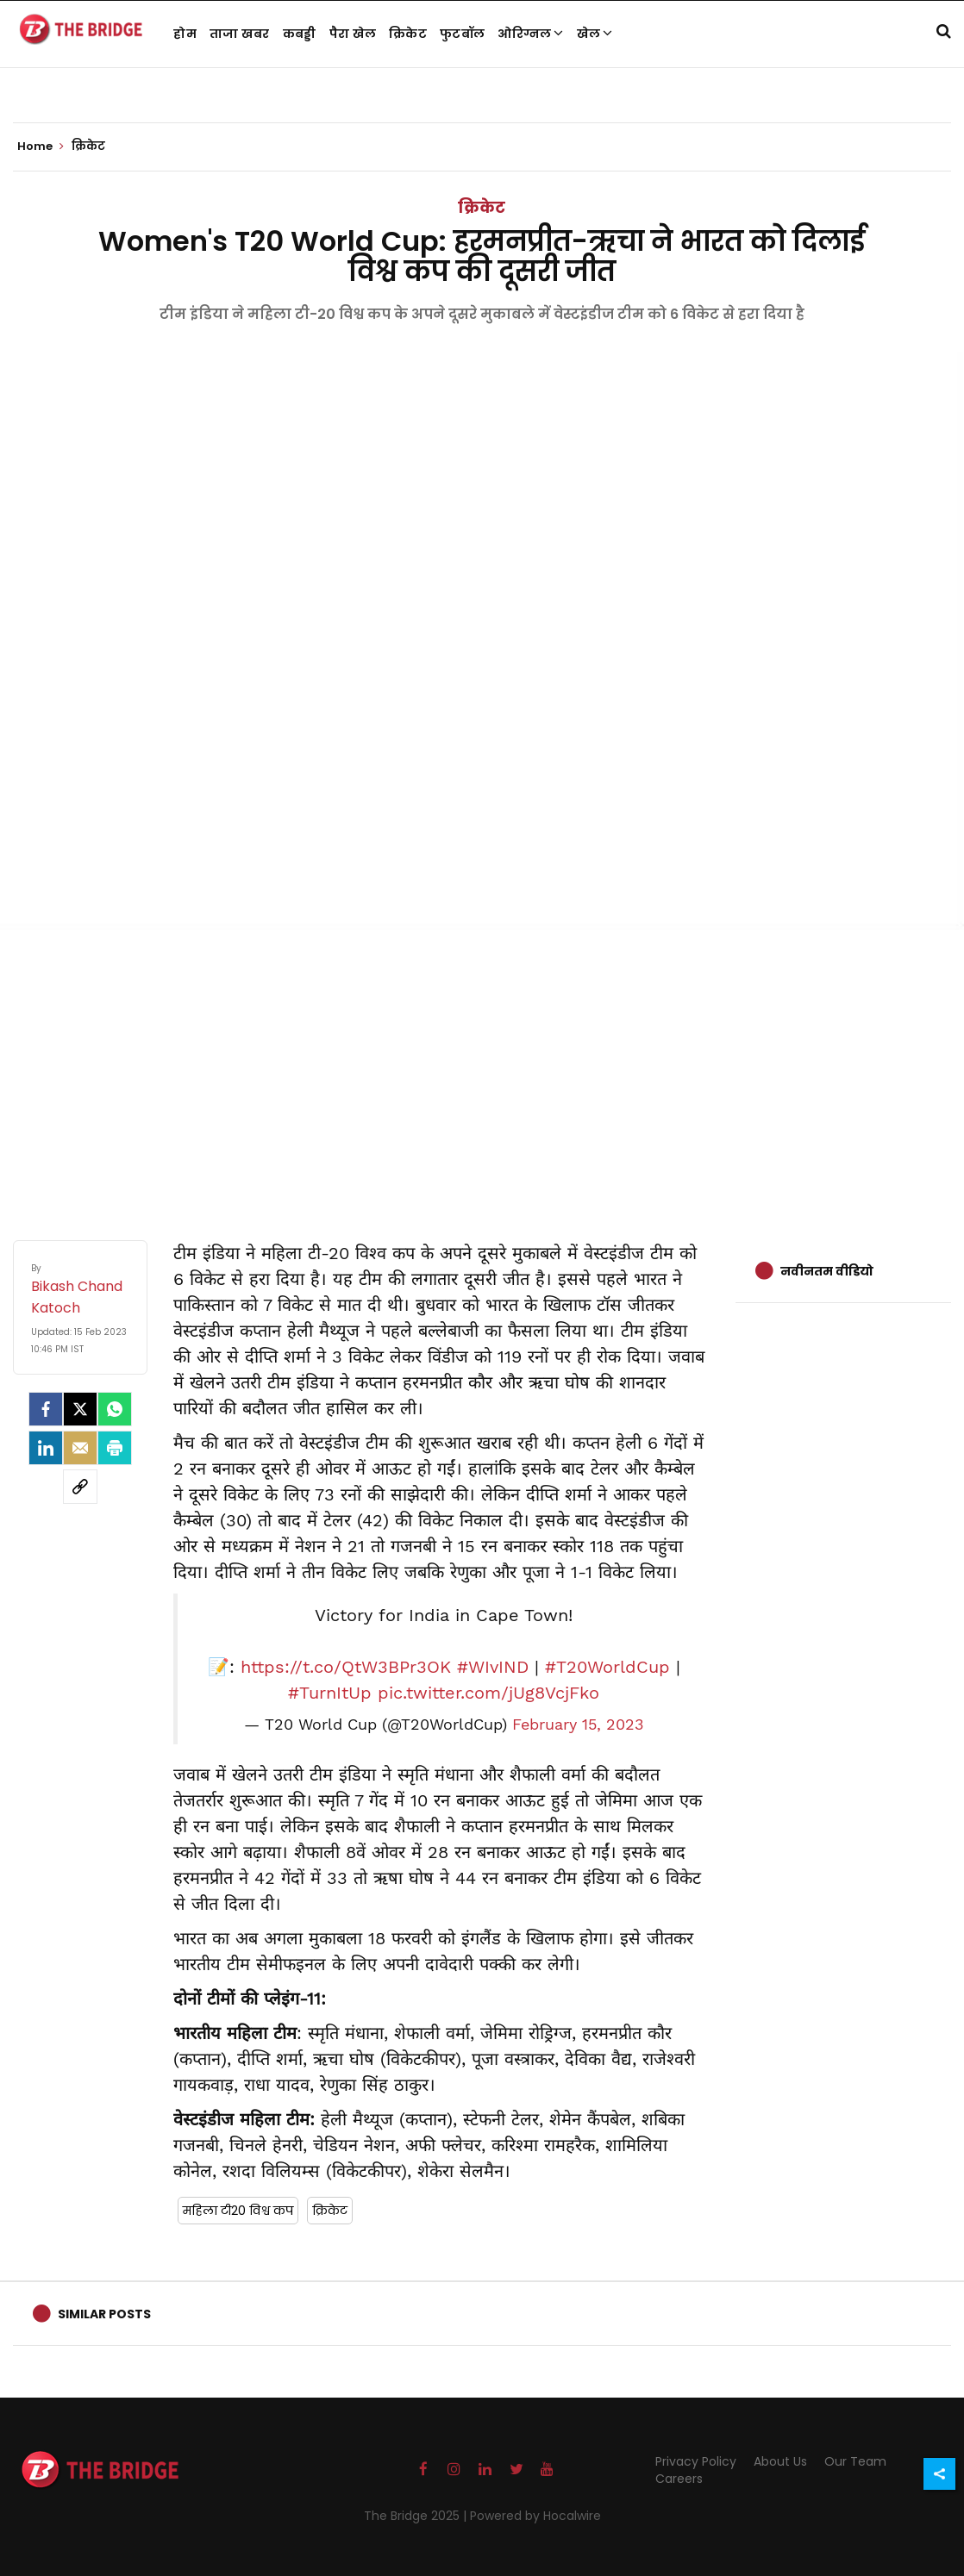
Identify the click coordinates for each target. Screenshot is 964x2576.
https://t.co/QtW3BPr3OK (346, 1666)
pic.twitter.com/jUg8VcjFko (488, 1692)
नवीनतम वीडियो (826, 1271)
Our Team (855, 2461)
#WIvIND (493, 1666)
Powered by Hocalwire (535, 2515)
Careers (679, 2478)
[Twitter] (80, 1409)
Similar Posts (104, 2314)
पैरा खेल (353, 33)
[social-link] (80, 1486)
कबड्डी (299, 33)
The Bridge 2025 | (417, 2515)
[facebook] (45, 1409)
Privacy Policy (695, 2461)
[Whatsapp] (114, 1409)
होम (185, 33)
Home (40, 146)
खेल (595, 33)
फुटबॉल (462, 33)
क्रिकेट (408, 33)
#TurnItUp (330, 1692)
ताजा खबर (240, 33)
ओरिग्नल (531, 33)
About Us (780, 2461)
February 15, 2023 (578, 1724)
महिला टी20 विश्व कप (238, 2210)
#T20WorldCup (607, 1666)
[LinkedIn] (45, 1448)
